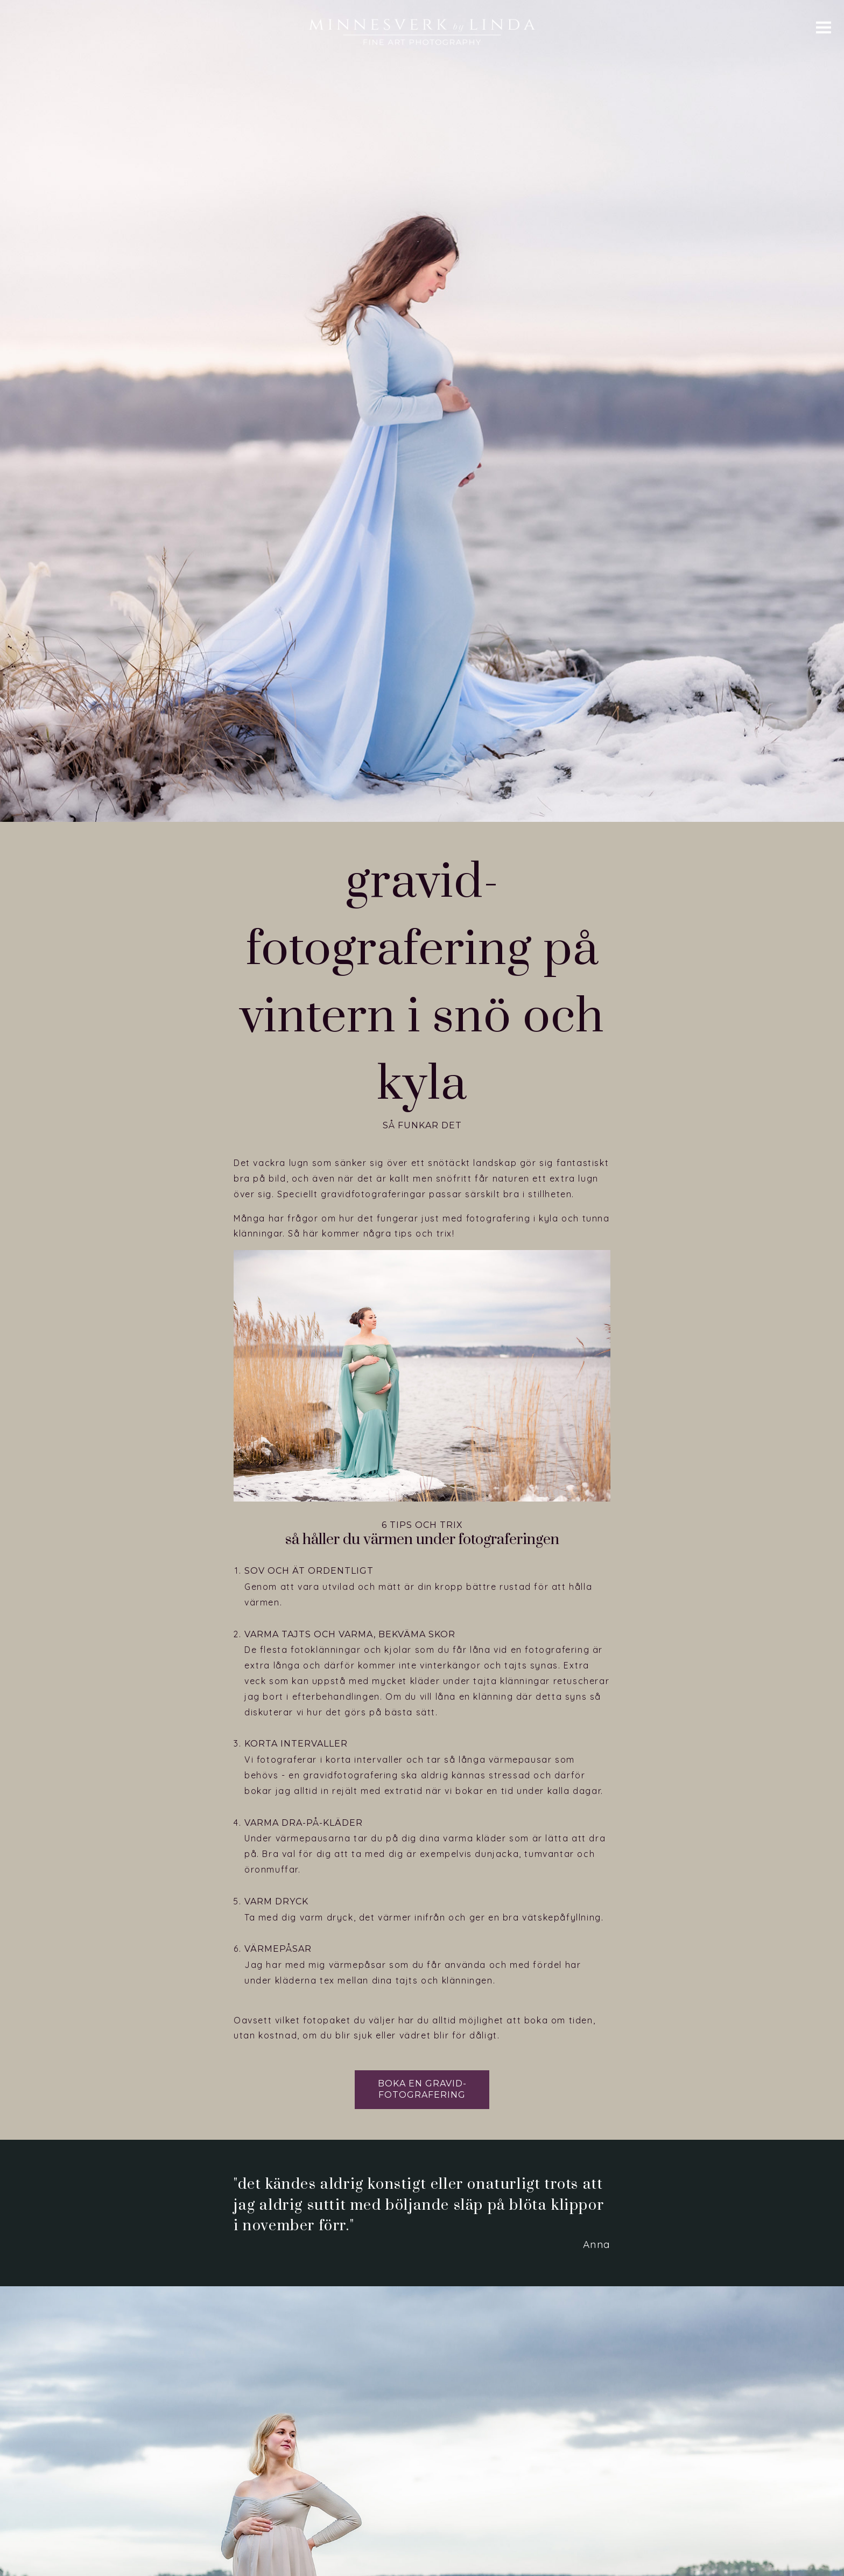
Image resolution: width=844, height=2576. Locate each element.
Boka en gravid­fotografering (422, 2007)
